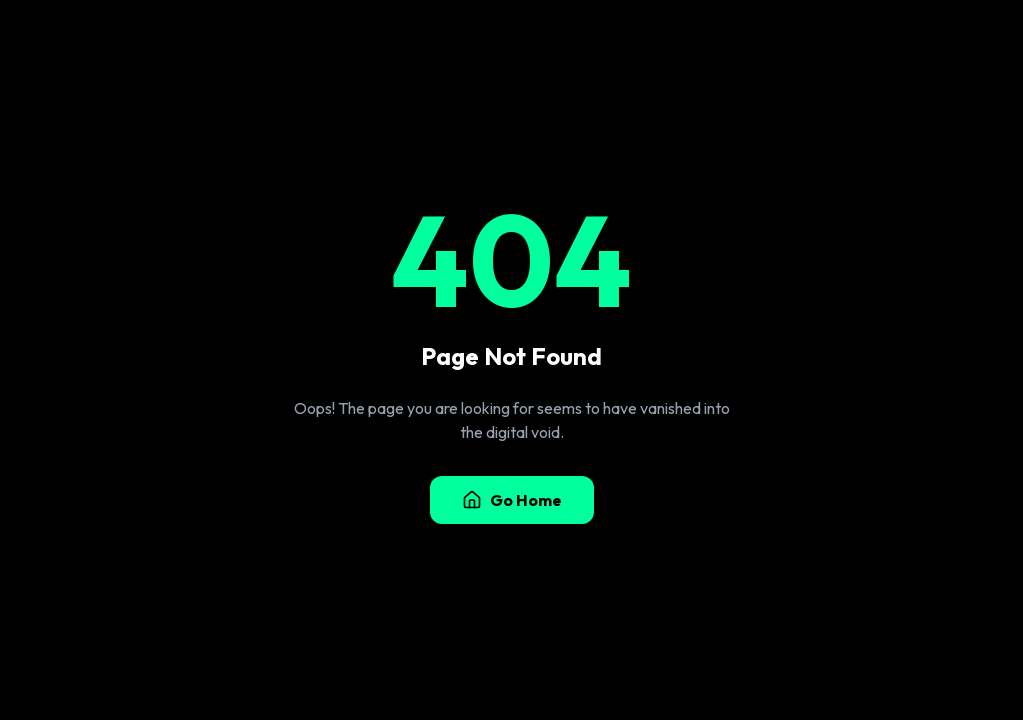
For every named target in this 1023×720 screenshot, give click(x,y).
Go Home (512, 500)
